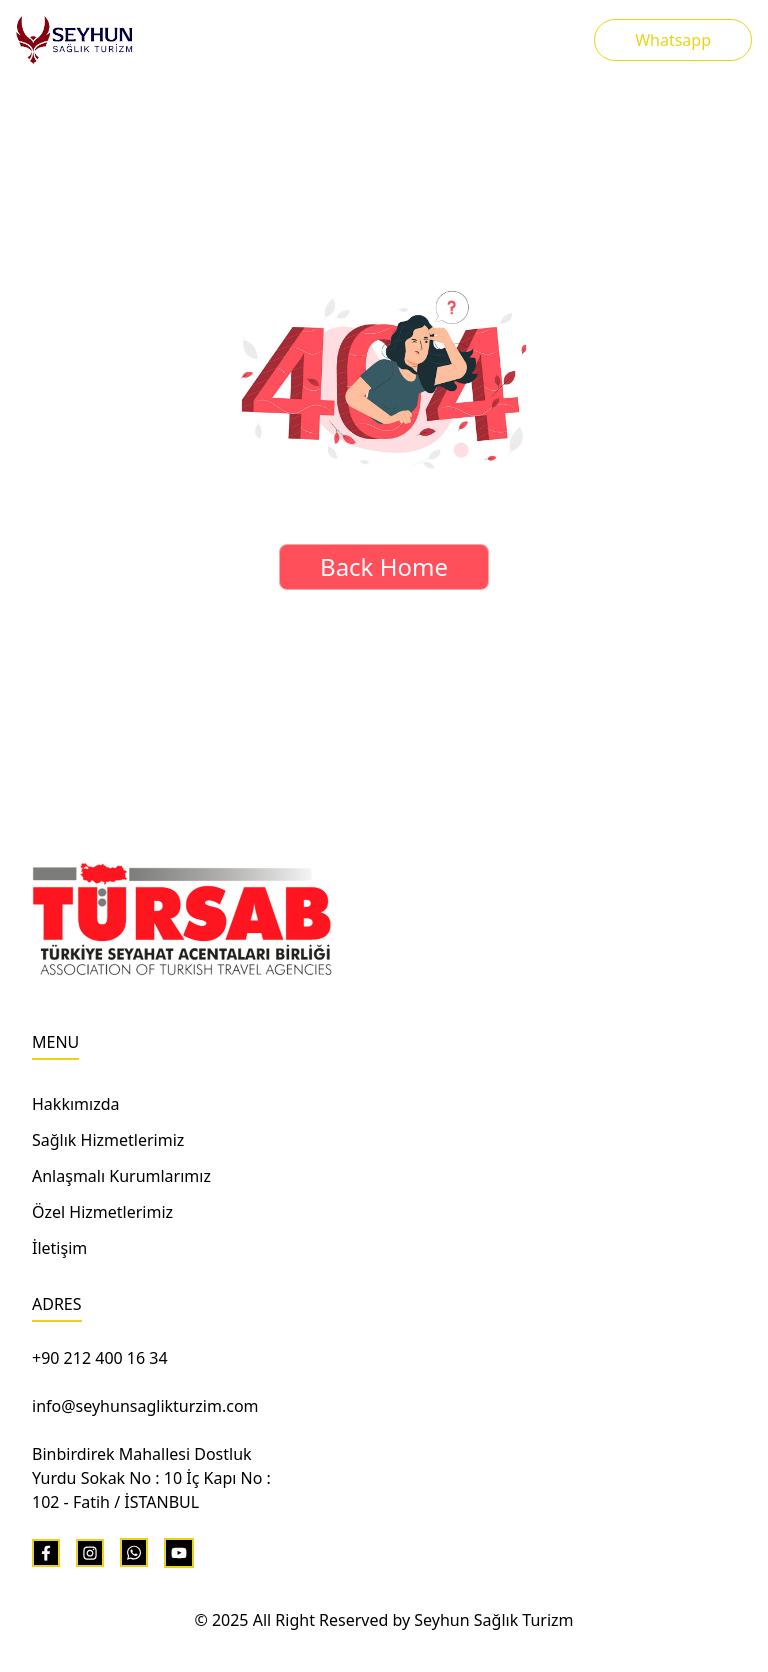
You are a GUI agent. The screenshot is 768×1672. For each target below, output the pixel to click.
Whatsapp (673, 40)
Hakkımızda (75, 1104)
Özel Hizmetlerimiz (102, 1212)
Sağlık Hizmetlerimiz (108, 1140)
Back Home (384, 566)
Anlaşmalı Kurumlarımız (121, 1176)
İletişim (59, 1248)
